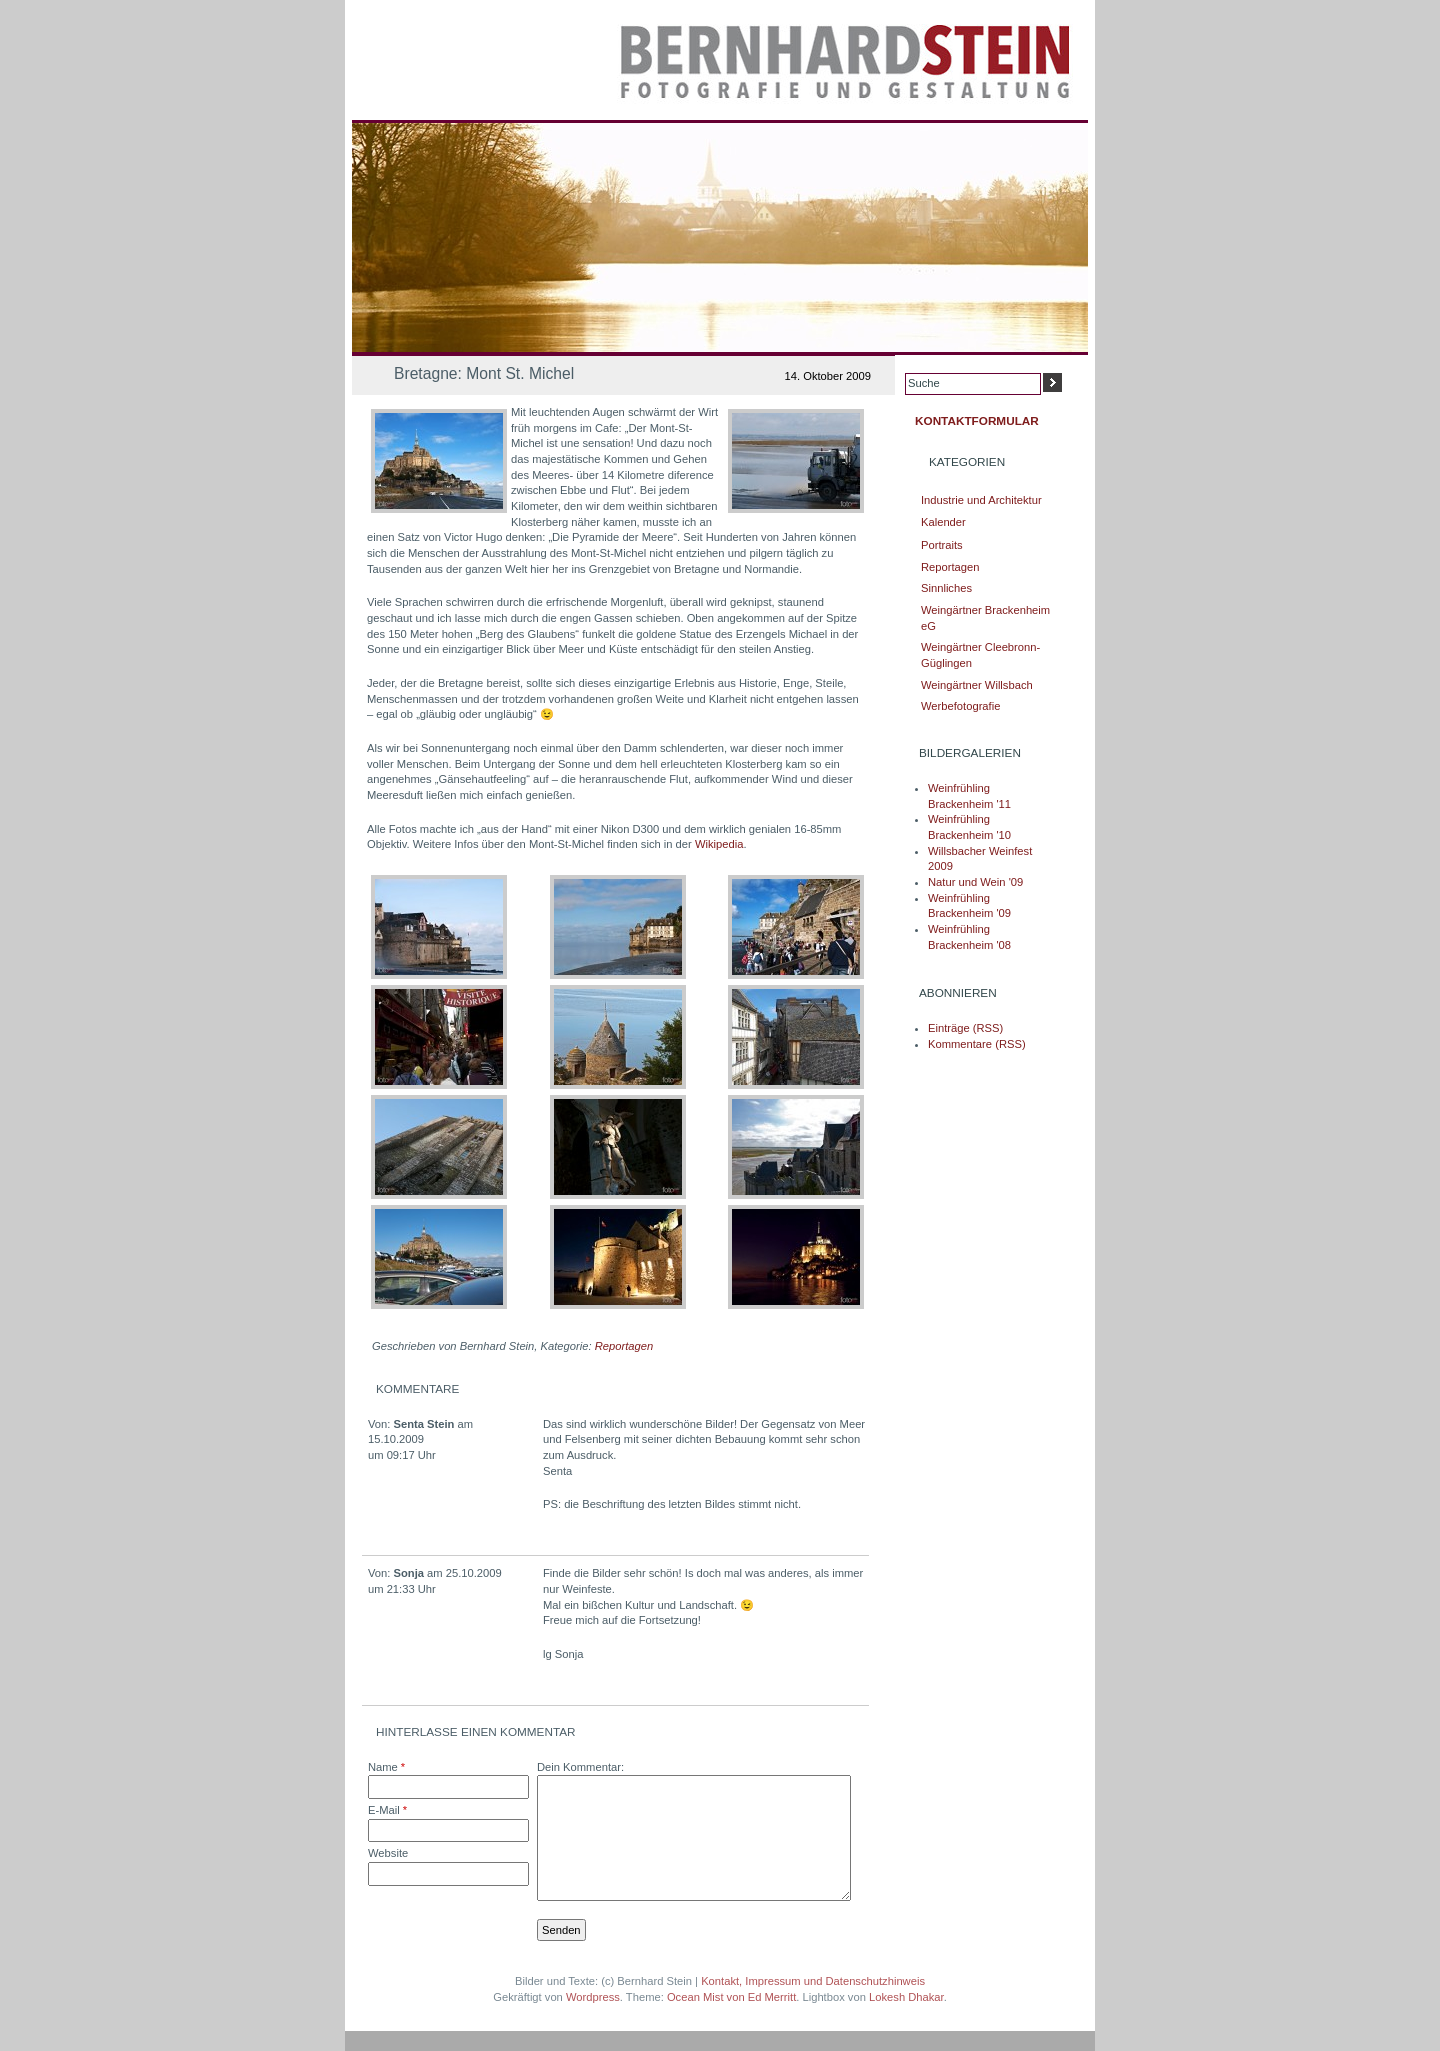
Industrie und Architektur (981, 500)
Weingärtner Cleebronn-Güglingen (980, 655)
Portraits (942, 545)
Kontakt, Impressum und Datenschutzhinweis (813, 1981)
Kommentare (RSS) (977, 1044)
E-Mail (387, 1810)
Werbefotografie (960, 706)
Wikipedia (719, 844)
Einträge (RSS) (965, 1028)
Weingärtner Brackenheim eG (985, 618)
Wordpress (593, 1997)
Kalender (943, 522)
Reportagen (624, 1346)
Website (388, 1853)
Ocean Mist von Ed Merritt (731, 1997)
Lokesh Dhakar (906, 1997)
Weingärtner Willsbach (977, 685)
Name (386, 1767)
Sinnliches (946, 588)
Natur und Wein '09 (975, 882)
